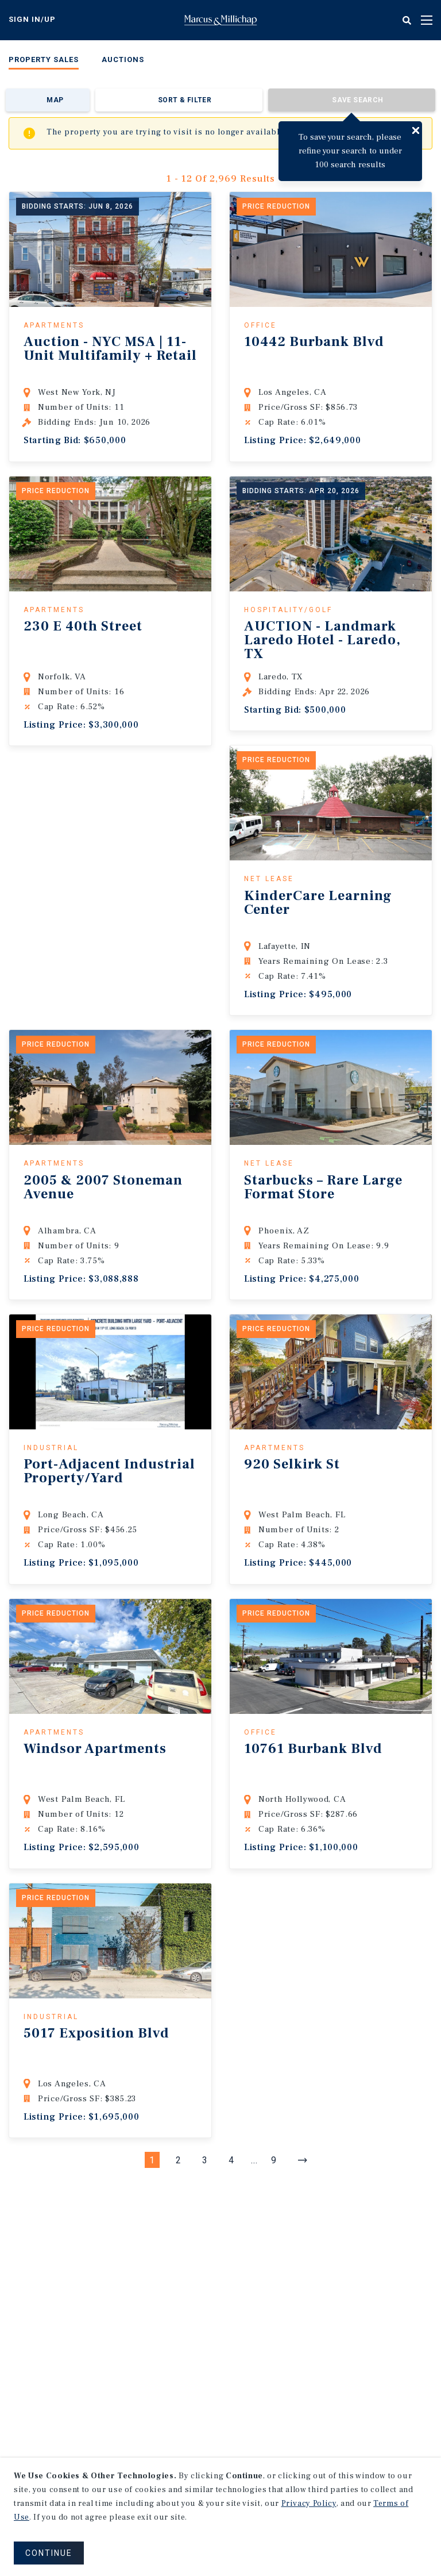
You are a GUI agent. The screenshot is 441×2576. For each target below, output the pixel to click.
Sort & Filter (184, 100)
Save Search (357, 100)
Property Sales (44, 59)
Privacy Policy (308, 2503)
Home (220, 20)
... (254, 2160)
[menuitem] (44, 62)
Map (55, 100)
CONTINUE (48, 2553)
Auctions (123, 59)
